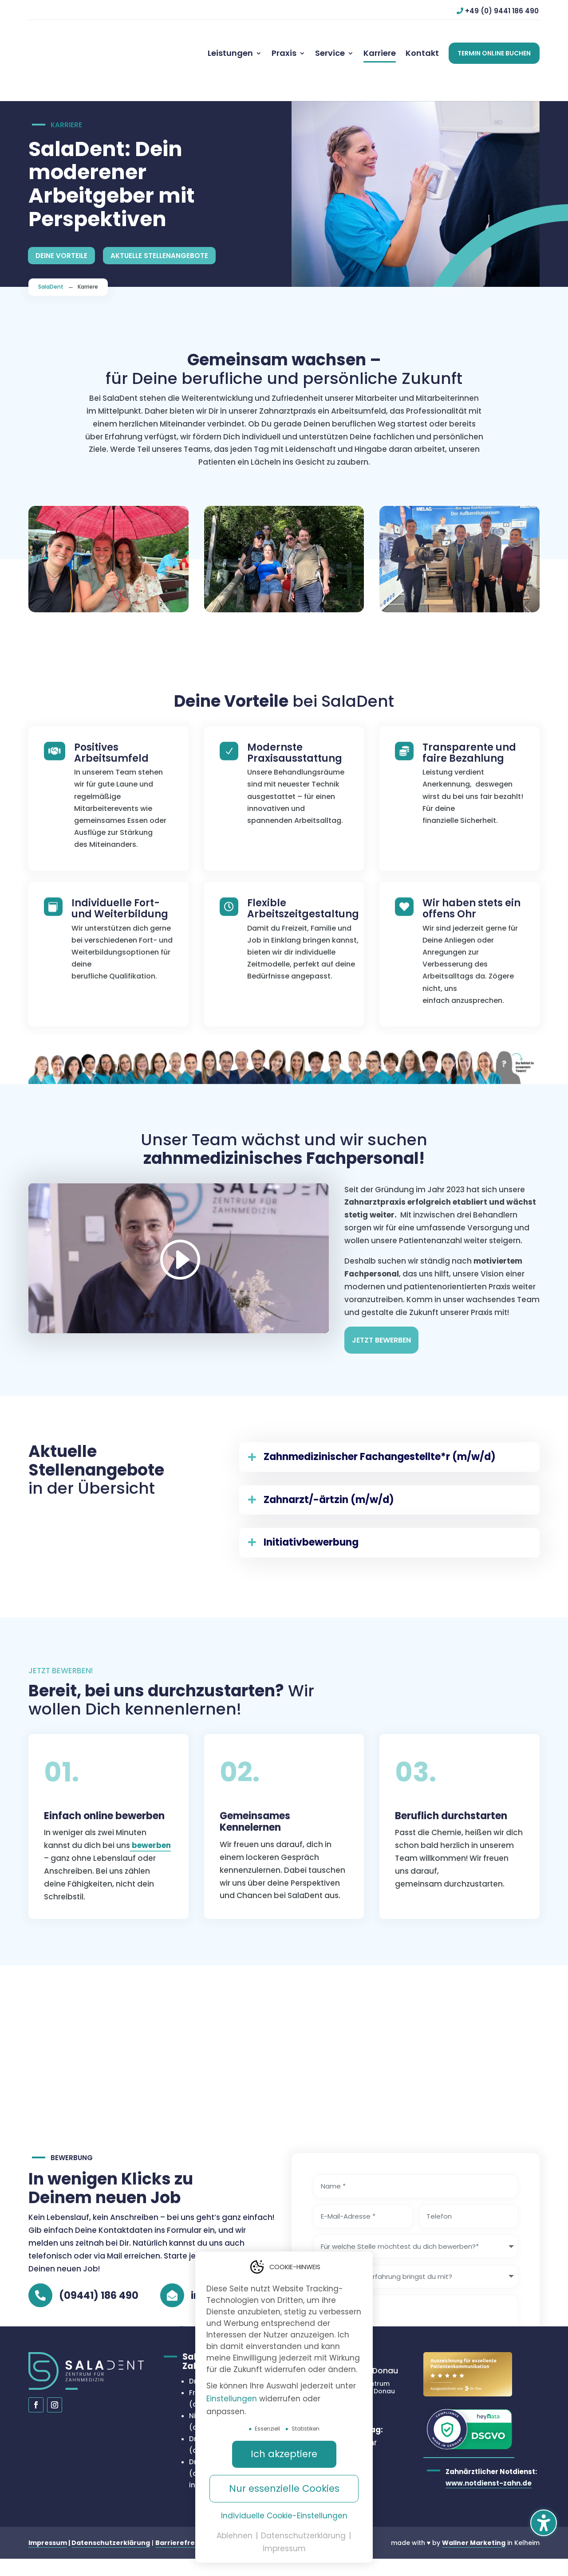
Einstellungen (231, 2398)
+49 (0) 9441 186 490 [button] (502, 11)
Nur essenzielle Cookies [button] (284, 2488)
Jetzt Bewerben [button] (381, 1326)
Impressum (47, 2528)
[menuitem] (235, 53)
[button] (543, 2522)
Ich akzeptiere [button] (284, 2453)
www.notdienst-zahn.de (489, 2468)
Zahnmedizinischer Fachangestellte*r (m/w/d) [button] (380, 1443)
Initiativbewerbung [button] (311, 1528)
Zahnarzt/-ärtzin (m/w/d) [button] (329, 1486)
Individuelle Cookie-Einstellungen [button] (284, 2515)
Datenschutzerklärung (110, 2528)
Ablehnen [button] (236, 2535)
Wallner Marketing (473, 2528)
